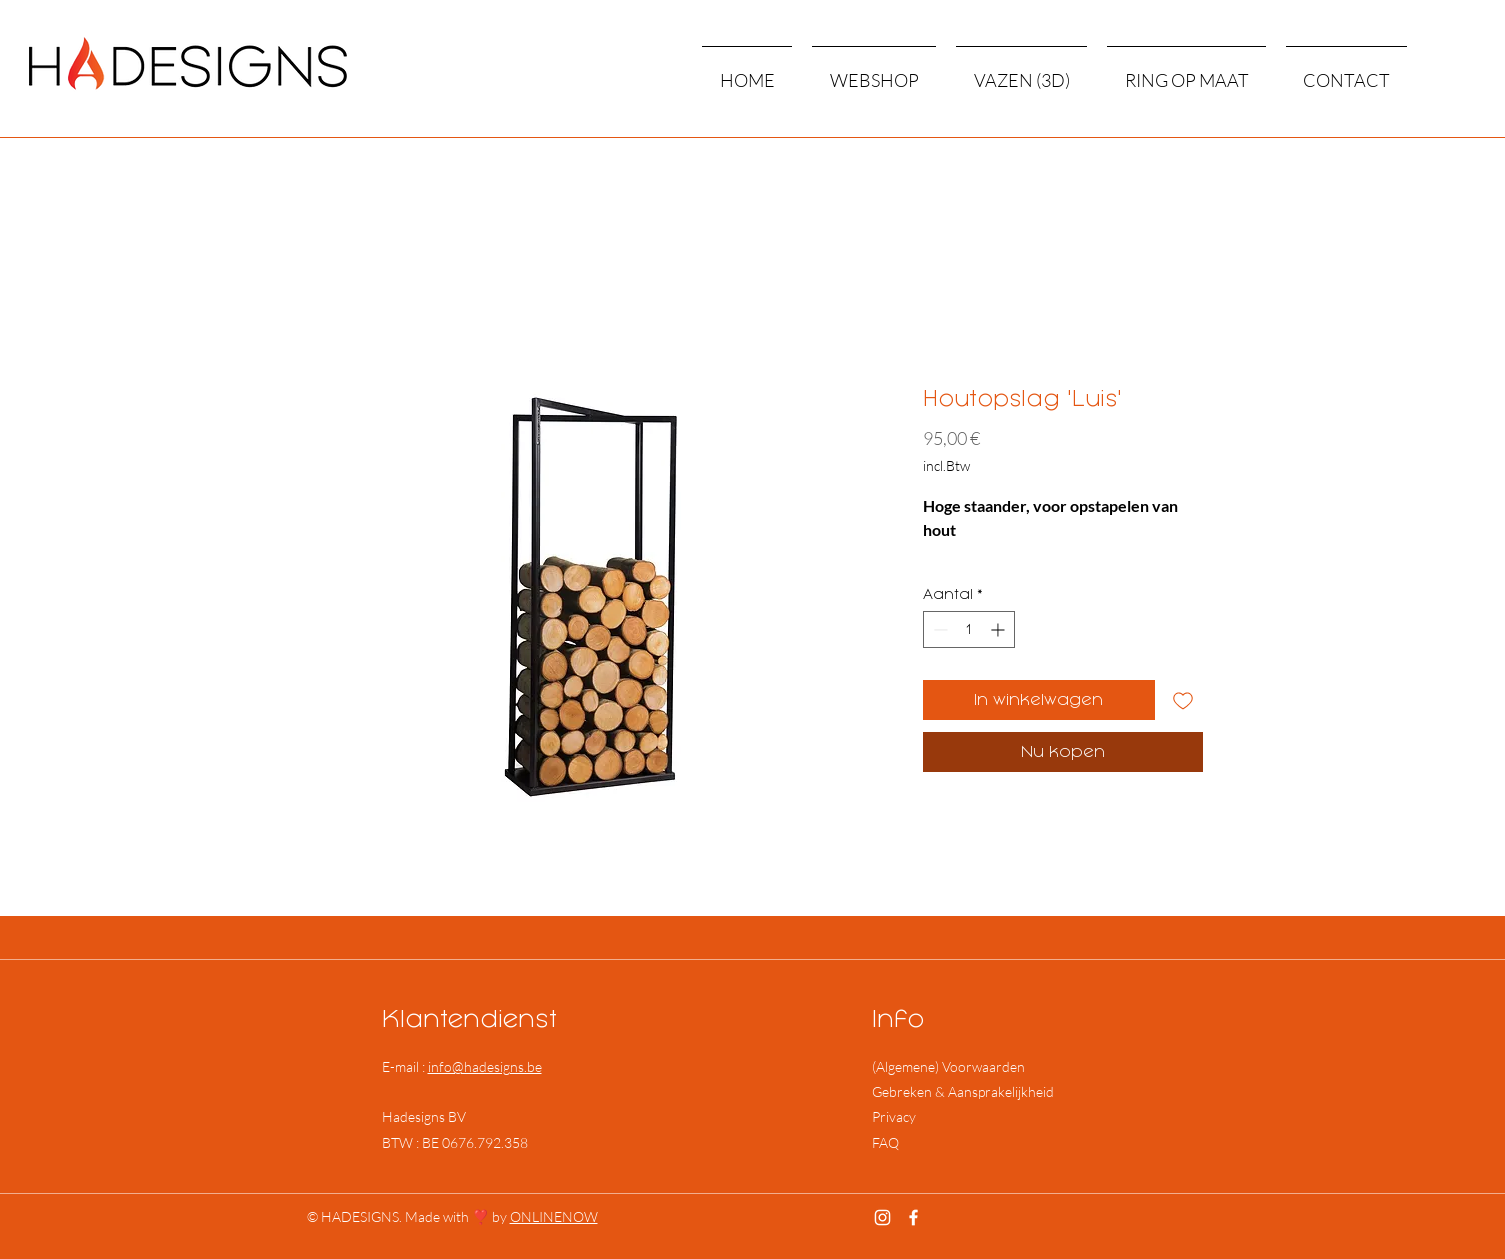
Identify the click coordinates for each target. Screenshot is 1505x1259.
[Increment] (999, 629)
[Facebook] (913, 1217)
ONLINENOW (554, 1216)
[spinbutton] (969, 629)
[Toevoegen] (1183, 700)
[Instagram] (882, 1217)
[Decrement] (938, 629)
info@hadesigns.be (485, 1066)
